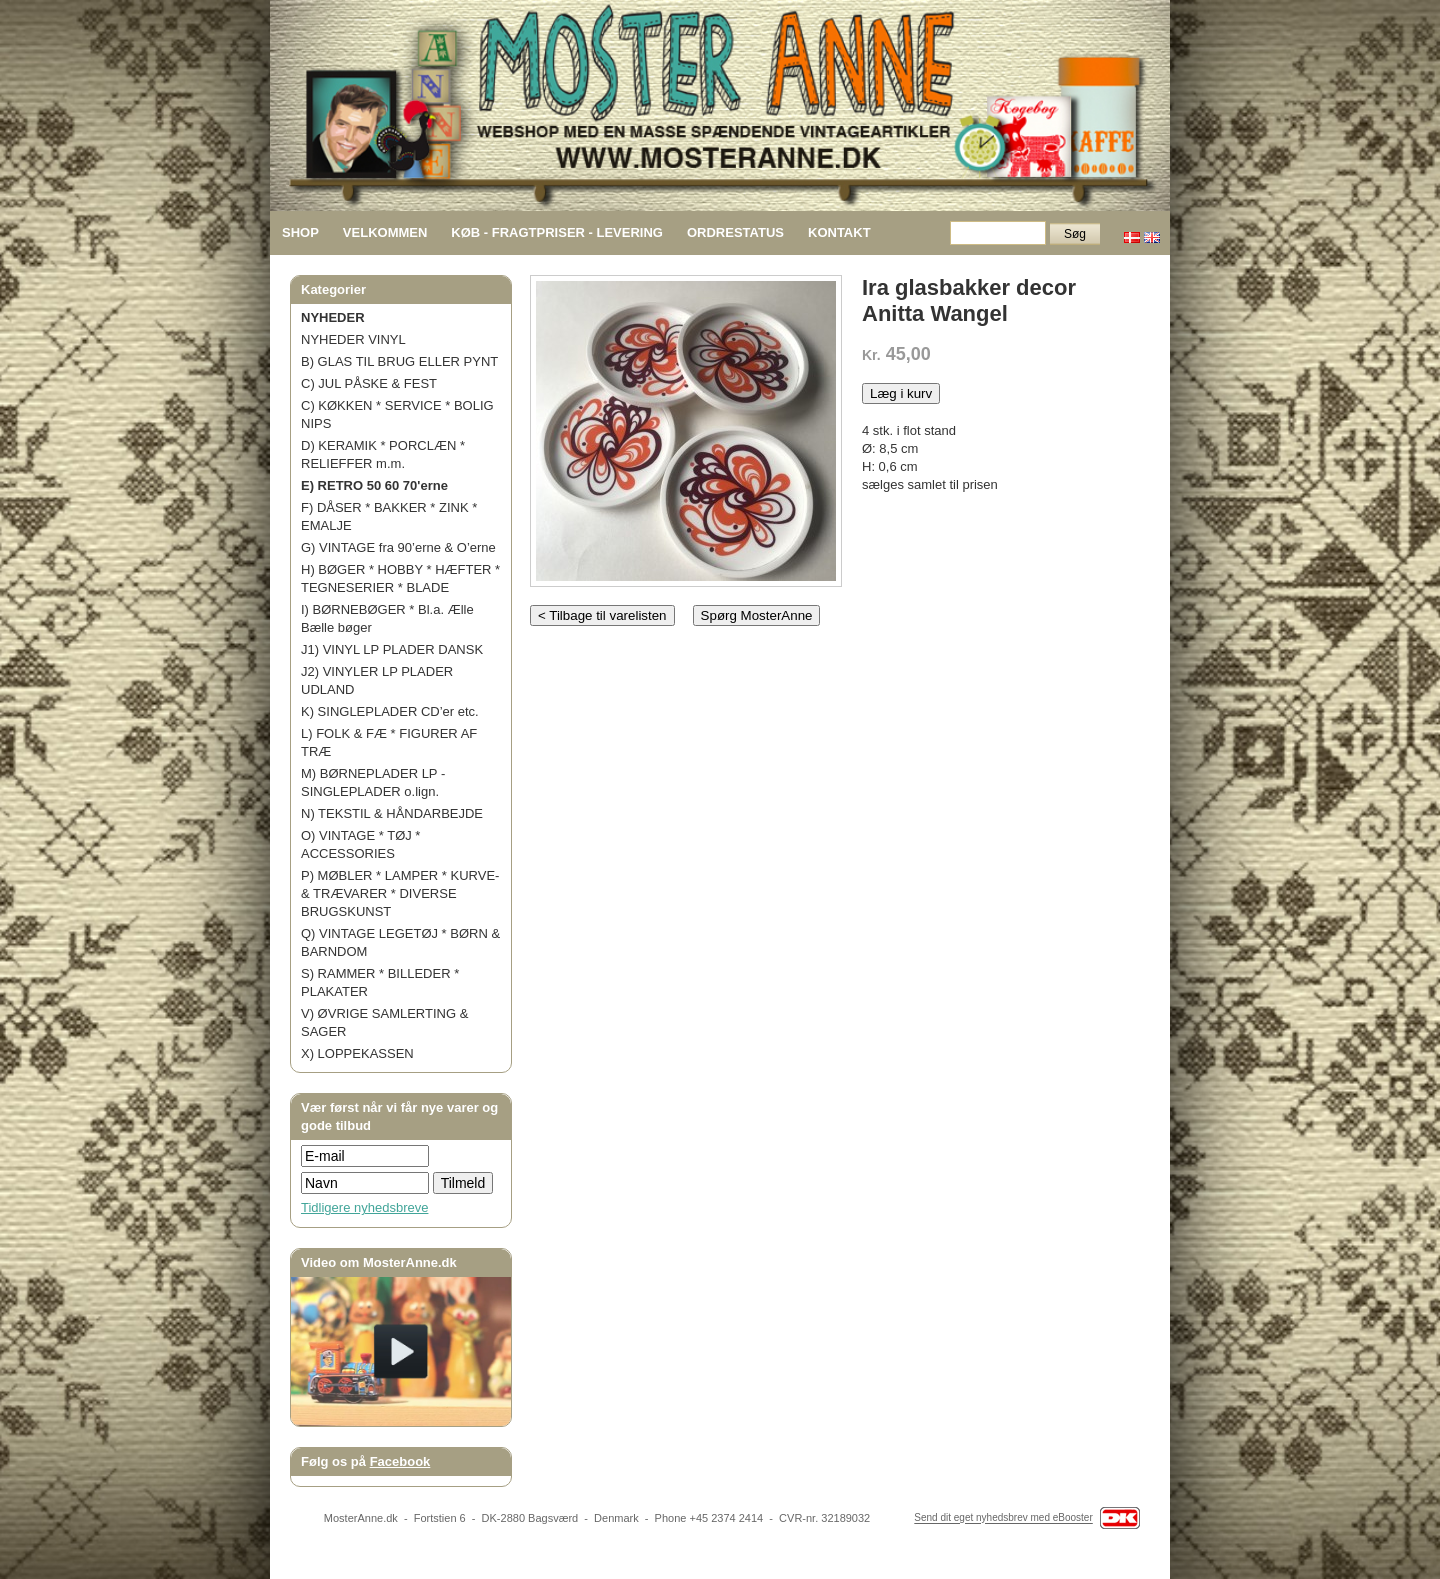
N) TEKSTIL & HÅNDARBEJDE (392, 813)
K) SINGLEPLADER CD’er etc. (390, 711)
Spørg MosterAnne (757, 615)
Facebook (400, 1461)
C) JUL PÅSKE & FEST (369, 383)
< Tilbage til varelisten (602, 615)
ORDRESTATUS (735, 232)
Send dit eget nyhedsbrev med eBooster (1003, 1518)
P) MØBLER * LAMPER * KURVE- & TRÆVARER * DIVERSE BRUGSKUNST (400, 893)
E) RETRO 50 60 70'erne (374, 485)
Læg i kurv (901, 393)
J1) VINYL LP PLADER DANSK (392, 649)
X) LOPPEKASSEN (357, 1053)
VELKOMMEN (385, 232)
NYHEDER (333, 317)
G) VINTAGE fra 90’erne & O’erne (398, 547)
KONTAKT (839, 232)
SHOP (300, 232)
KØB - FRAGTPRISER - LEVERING (557, 232)
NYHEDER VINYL (353, 339)
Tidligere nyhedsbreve (364, 1207)
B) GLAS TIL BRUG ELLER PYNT (399, 361)
